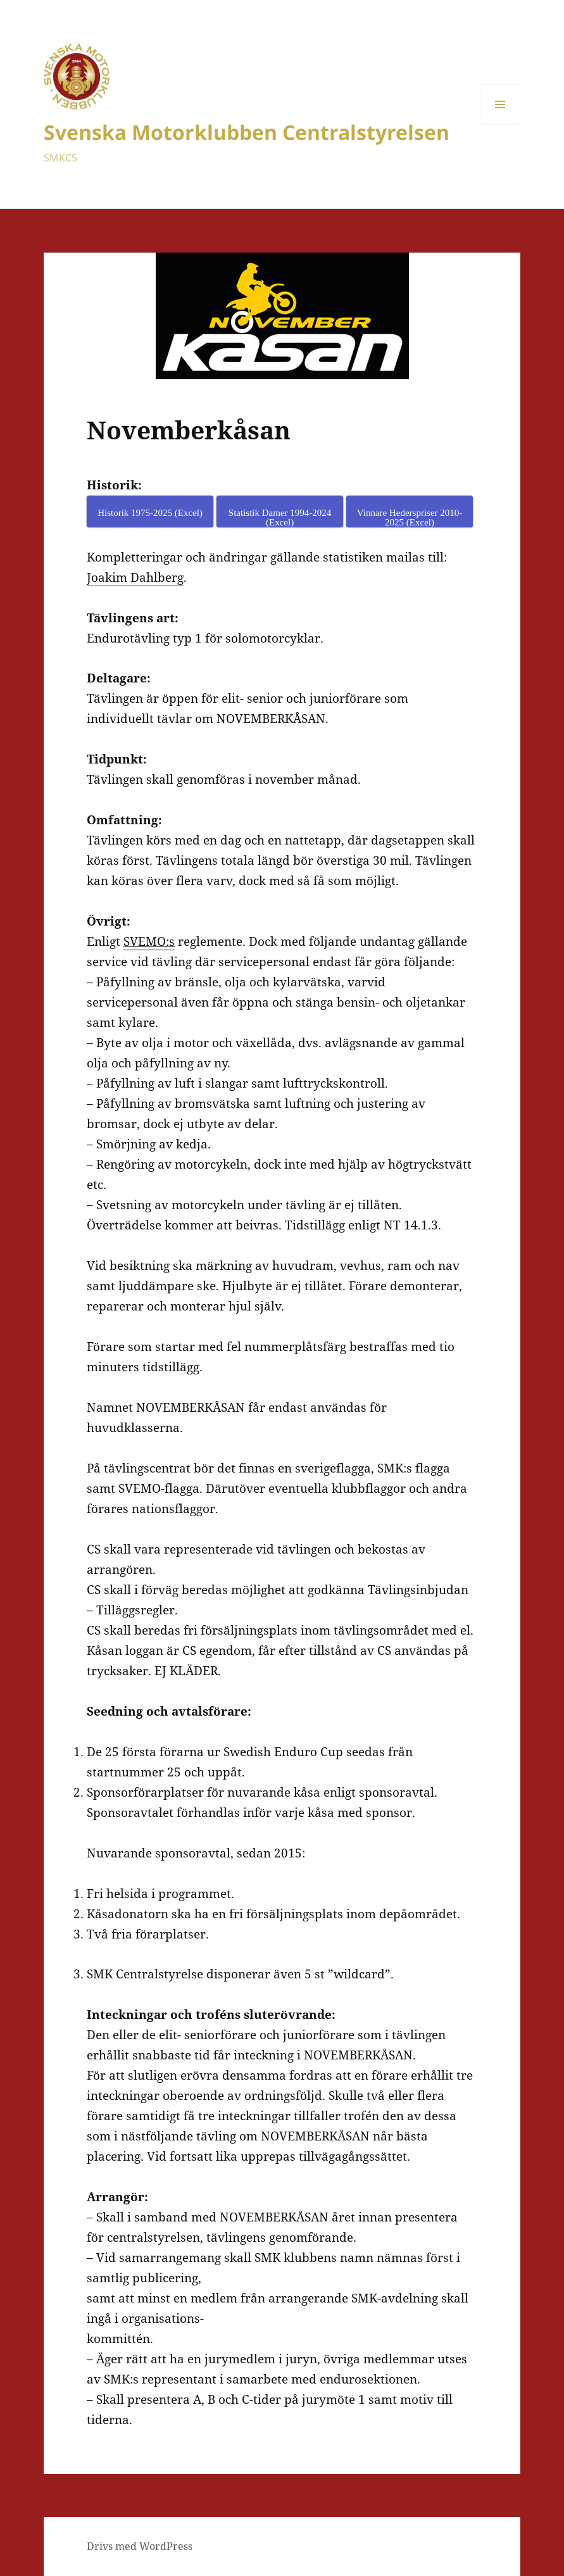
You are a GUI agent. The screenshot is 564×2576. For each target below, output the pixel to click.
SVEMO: (146, 941)
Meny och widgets (500, 124)
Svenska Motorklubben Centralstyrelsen (246, 132)
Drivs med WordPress (139, 2546)
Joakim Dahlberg (135, 577)
